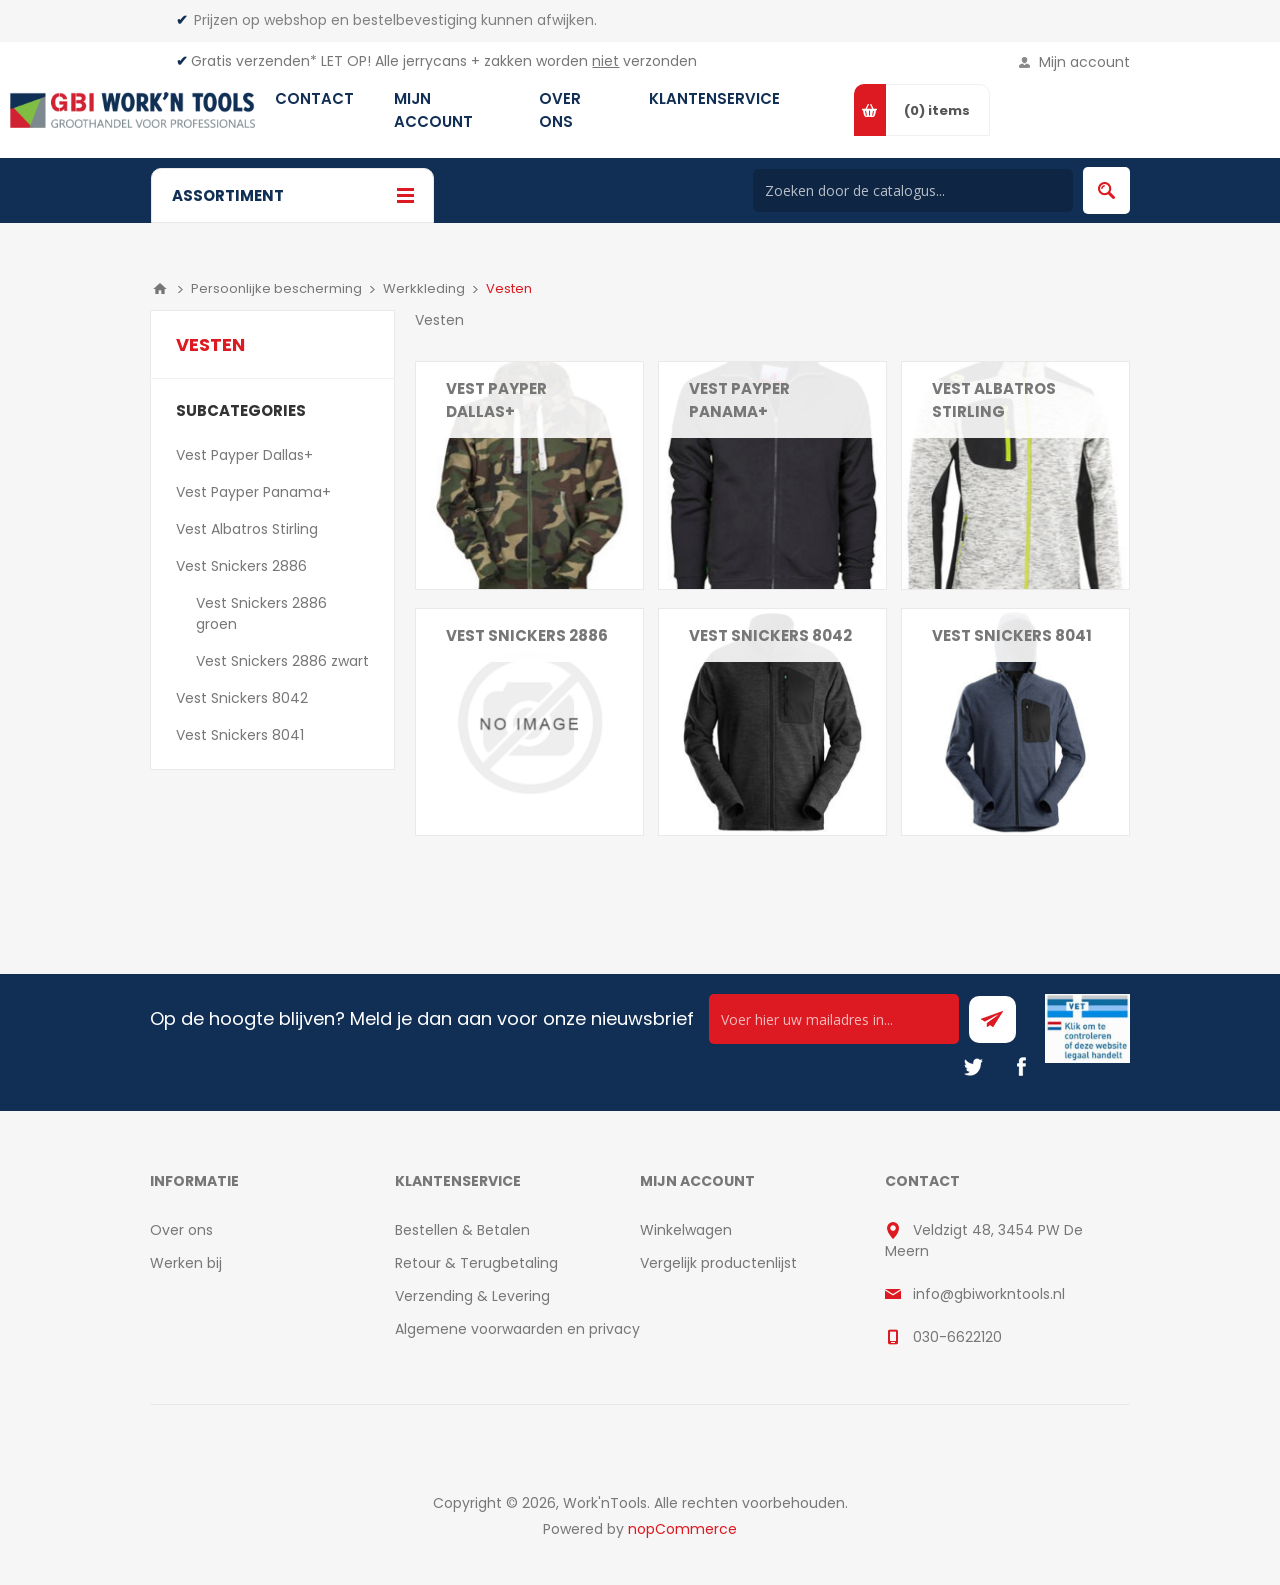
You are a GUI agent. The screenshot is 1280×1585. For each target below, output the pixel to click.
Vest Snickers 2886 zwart (282, 661)
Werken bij (186, 1263)
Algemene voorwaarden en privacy (517, 1329)
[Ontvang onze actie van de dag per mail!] (834, 1019)
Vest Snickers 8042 (770, 635)
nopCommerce (682, 1529)
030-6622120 (957, 1337)
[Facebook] (1021, 1067)
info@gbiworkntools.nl (989, 1294)
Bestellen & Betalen (462, 1230)
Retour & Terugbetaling (476, 1263)
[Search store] (913, 190)
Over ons (181, 1230)
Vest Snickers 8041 (1012, 635)
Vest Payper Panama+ (739, 400)
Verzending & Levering (472, 1296)
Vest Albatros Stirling (994, 400)
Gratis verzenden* (254, 61)
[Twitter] (973, 1067)
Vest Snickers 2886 (241, 566)
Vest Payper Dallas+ (496, 400)
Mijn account (1084, 62)
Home (160, 289)
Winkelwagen (686, 1230)
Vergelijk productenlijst (718, 1263)
